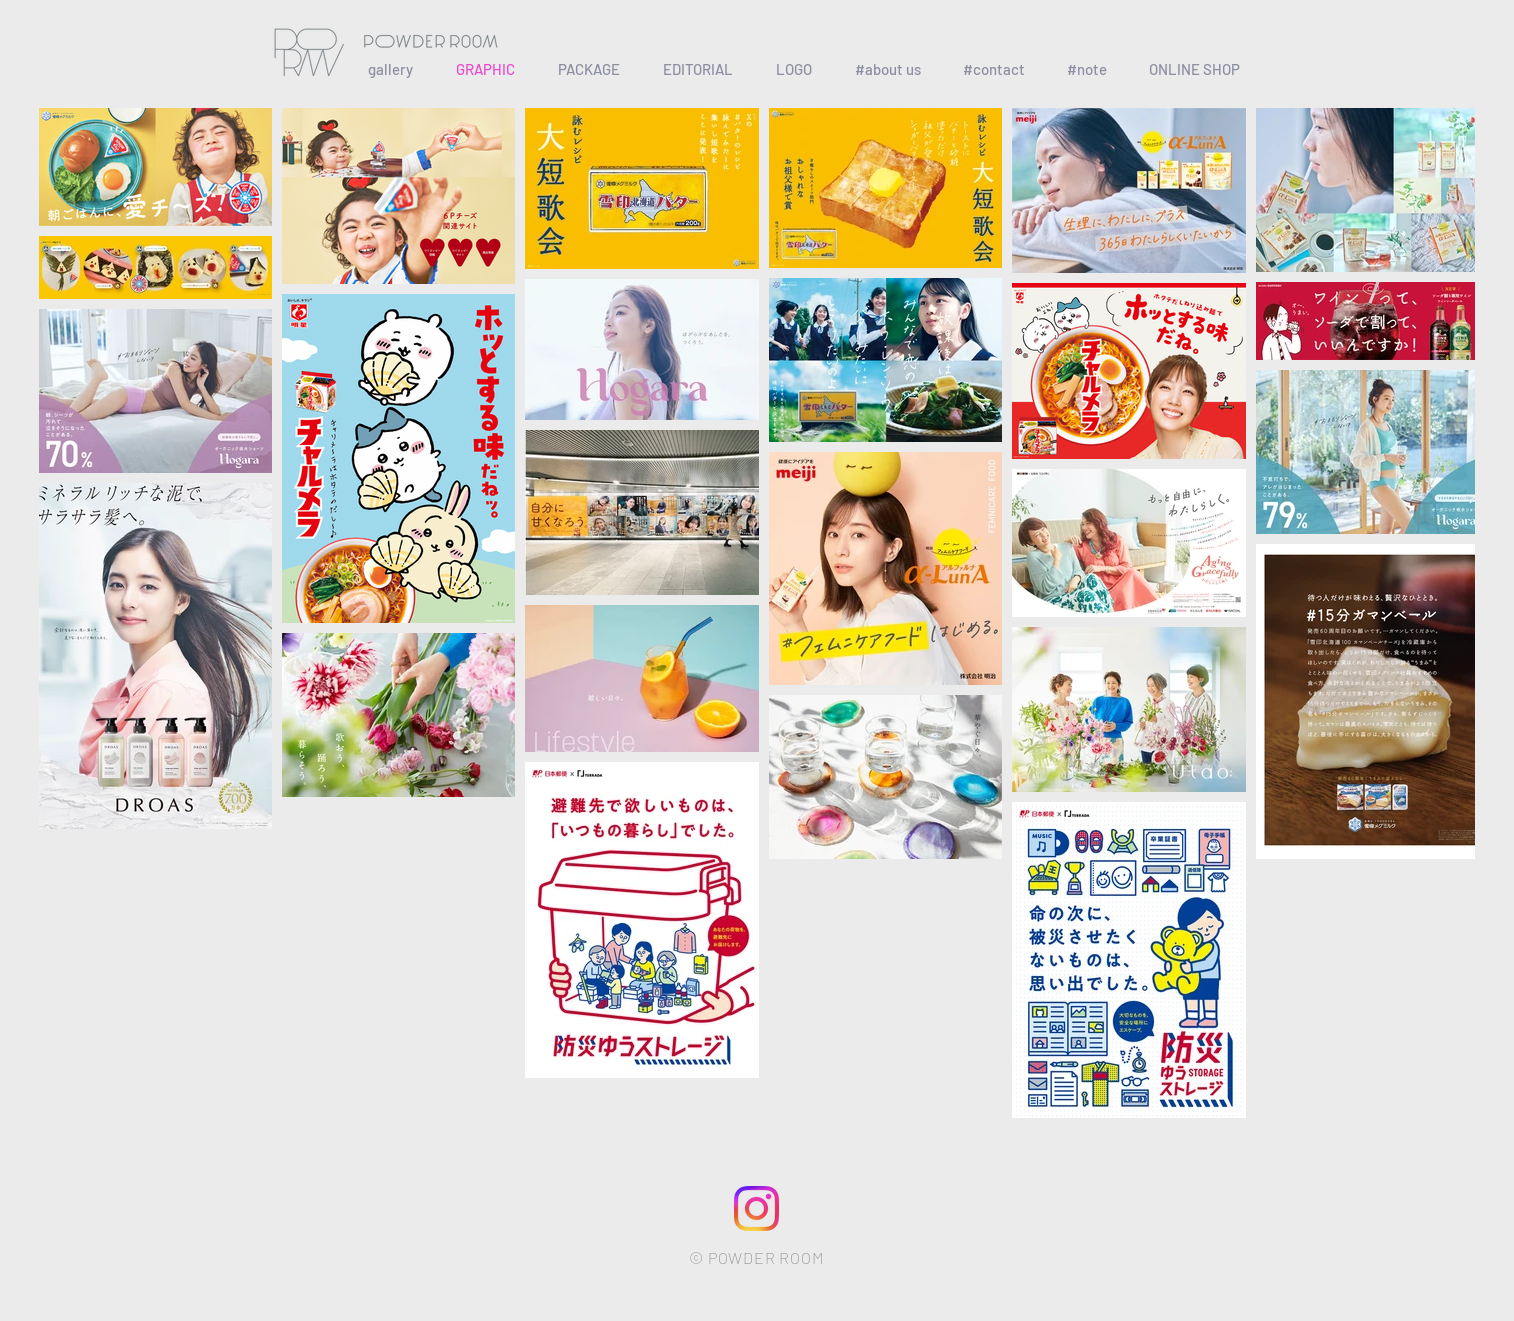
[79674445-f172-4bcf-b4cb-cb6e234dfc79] (756, 1208)
